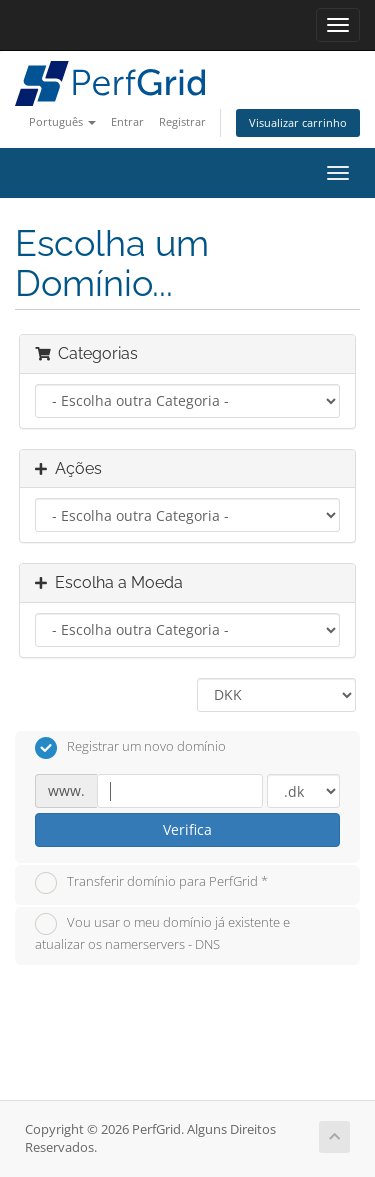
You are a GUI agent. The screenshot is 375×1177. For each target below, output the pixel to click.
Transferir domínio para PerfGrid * (151, 883)
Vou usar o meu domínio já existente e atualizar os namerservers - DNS (162, 933)
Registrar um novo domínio (130, 748)
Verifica (187, 829)
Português (62, 121)
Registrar (182, 121)
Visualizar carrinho (298, 122)
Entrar (127, 121)
